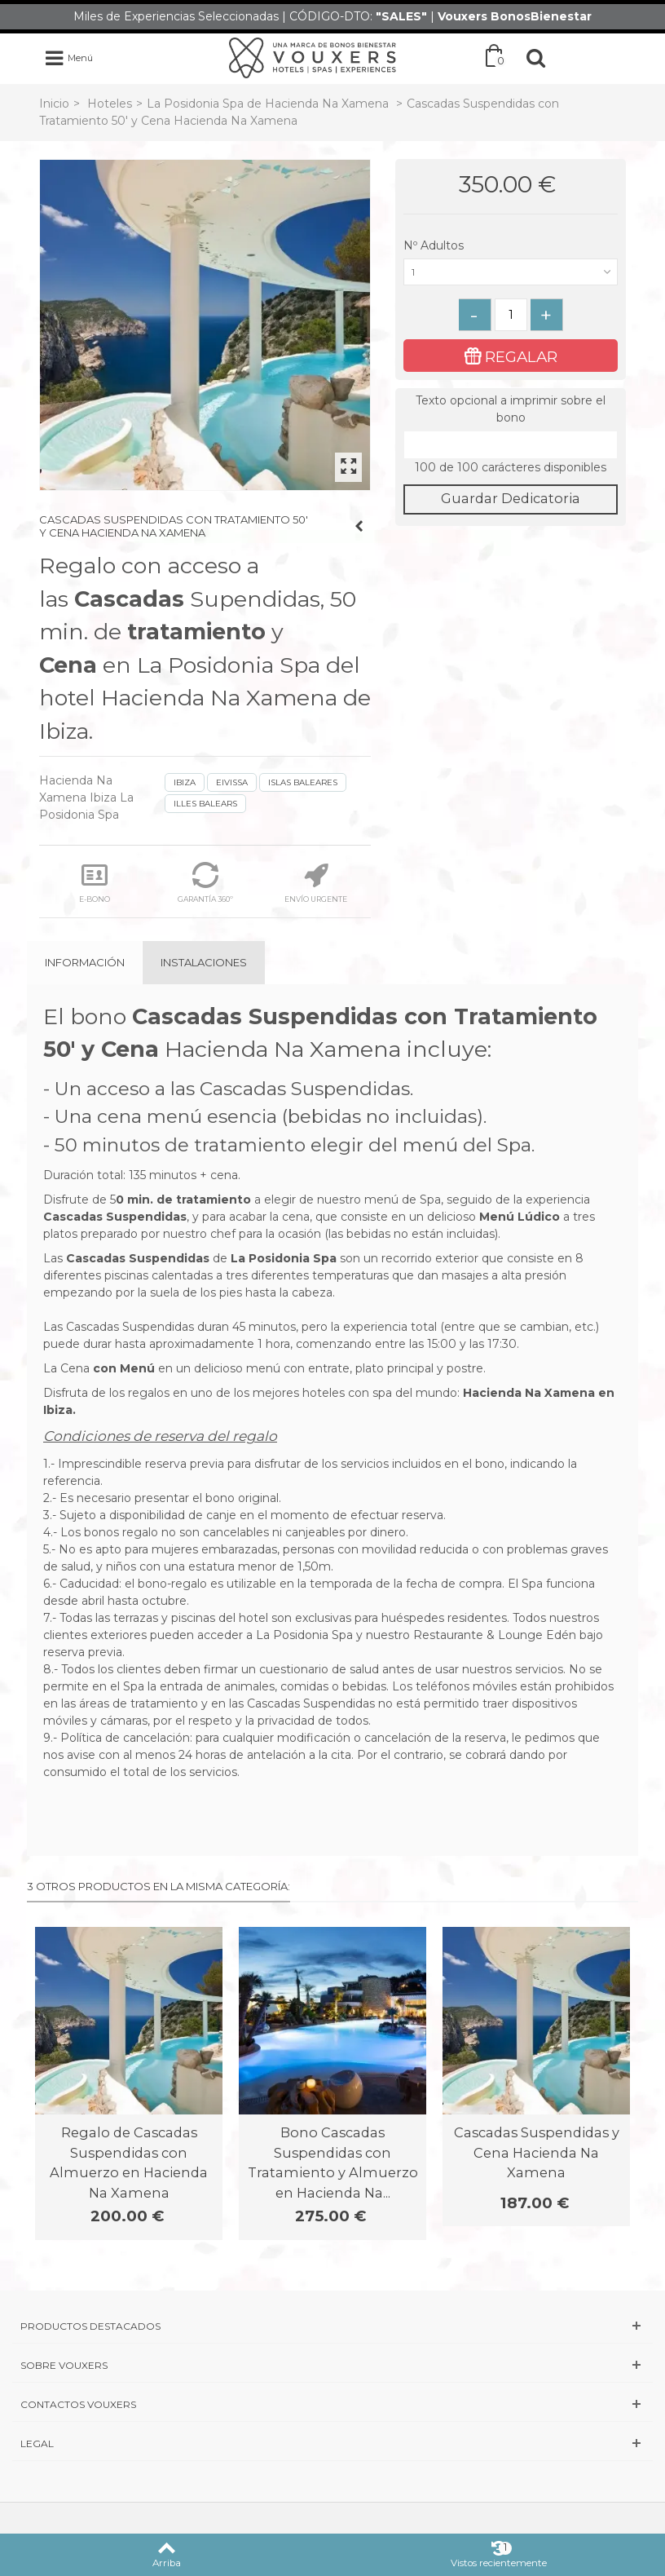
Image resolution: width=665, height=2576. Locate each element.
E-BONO (94, 883)
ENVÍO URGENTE (315, 883)
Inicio (54, 103)
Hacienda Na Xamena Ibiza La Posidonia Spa (86, 797)
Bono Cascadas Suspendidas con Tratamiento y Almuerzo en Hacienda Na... (333, 2162)
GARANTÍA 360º (205, 883)
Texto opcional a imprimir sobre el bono (511, 409)
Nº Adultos (435, 245)
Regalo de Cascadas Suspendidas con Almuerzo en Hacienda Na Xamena (129, 2162)
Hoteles (109, 103)
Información (85, 962)
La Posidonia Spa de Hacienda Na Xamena (269, 103)
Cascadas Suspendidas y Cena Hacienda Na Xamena (536, 2152)
